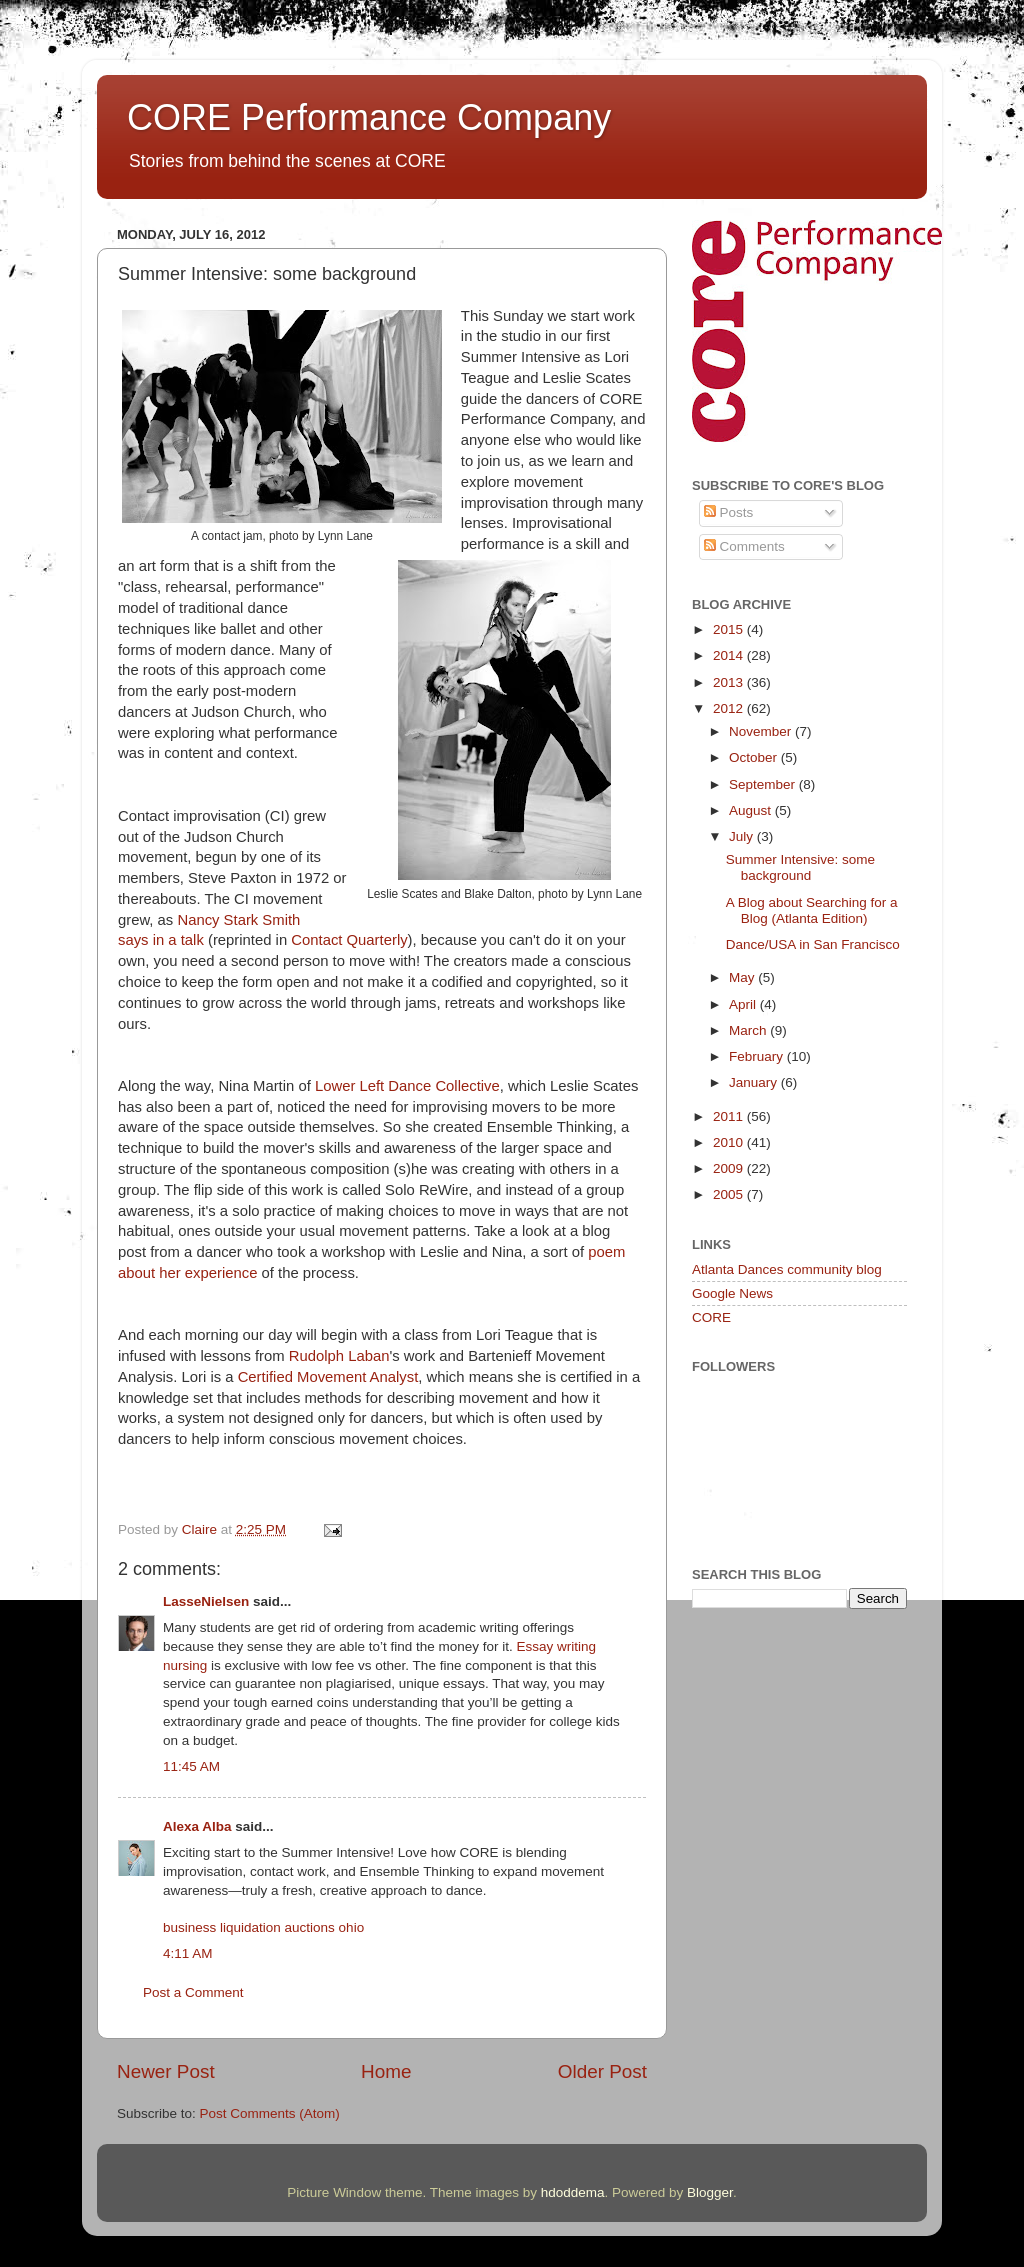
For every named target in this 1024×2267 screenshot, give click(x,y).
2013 (730, 682)
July (743, 836)
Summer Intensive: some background (800, 867)
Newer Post (166, 2071)
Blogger (710, 2192)
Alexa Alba (197, 1826)
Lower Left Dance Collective (407, 1086)
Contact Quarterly (349, 940)
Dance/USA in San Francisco (813, 944)
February (758, 1056)
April (744, 1004)
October (755, 757)
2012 (730, 708)
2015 (730, 629)
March (749, 1030)
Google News (732, 1293)
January (755, 1082)
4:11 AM (188, 1953)
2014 (730, 655)
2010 (730, 1142)
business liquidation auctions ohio (263, 1927)
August (752, 810)
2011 (730, 1116)
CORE (711, 1317)
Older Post (602, 2071)
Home (386, 2071)
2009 (730, 1168)
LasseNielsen (206, 1601)
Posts (729, 512)
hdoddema (573, 2192)
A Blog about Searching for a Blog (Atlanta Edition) (812, 910)
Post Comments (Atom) (270, 2113)
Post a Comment (193, 1992)
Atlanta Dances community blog (787, 1269)
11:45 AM (191, 1766)
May (743, 977)
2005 (730, 1194)
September (764, 784)
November (762, 731)
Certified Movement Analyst (328, 1377)
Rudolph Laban (339, 1356)
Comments (744, 546)
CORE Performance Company (369, 117)
